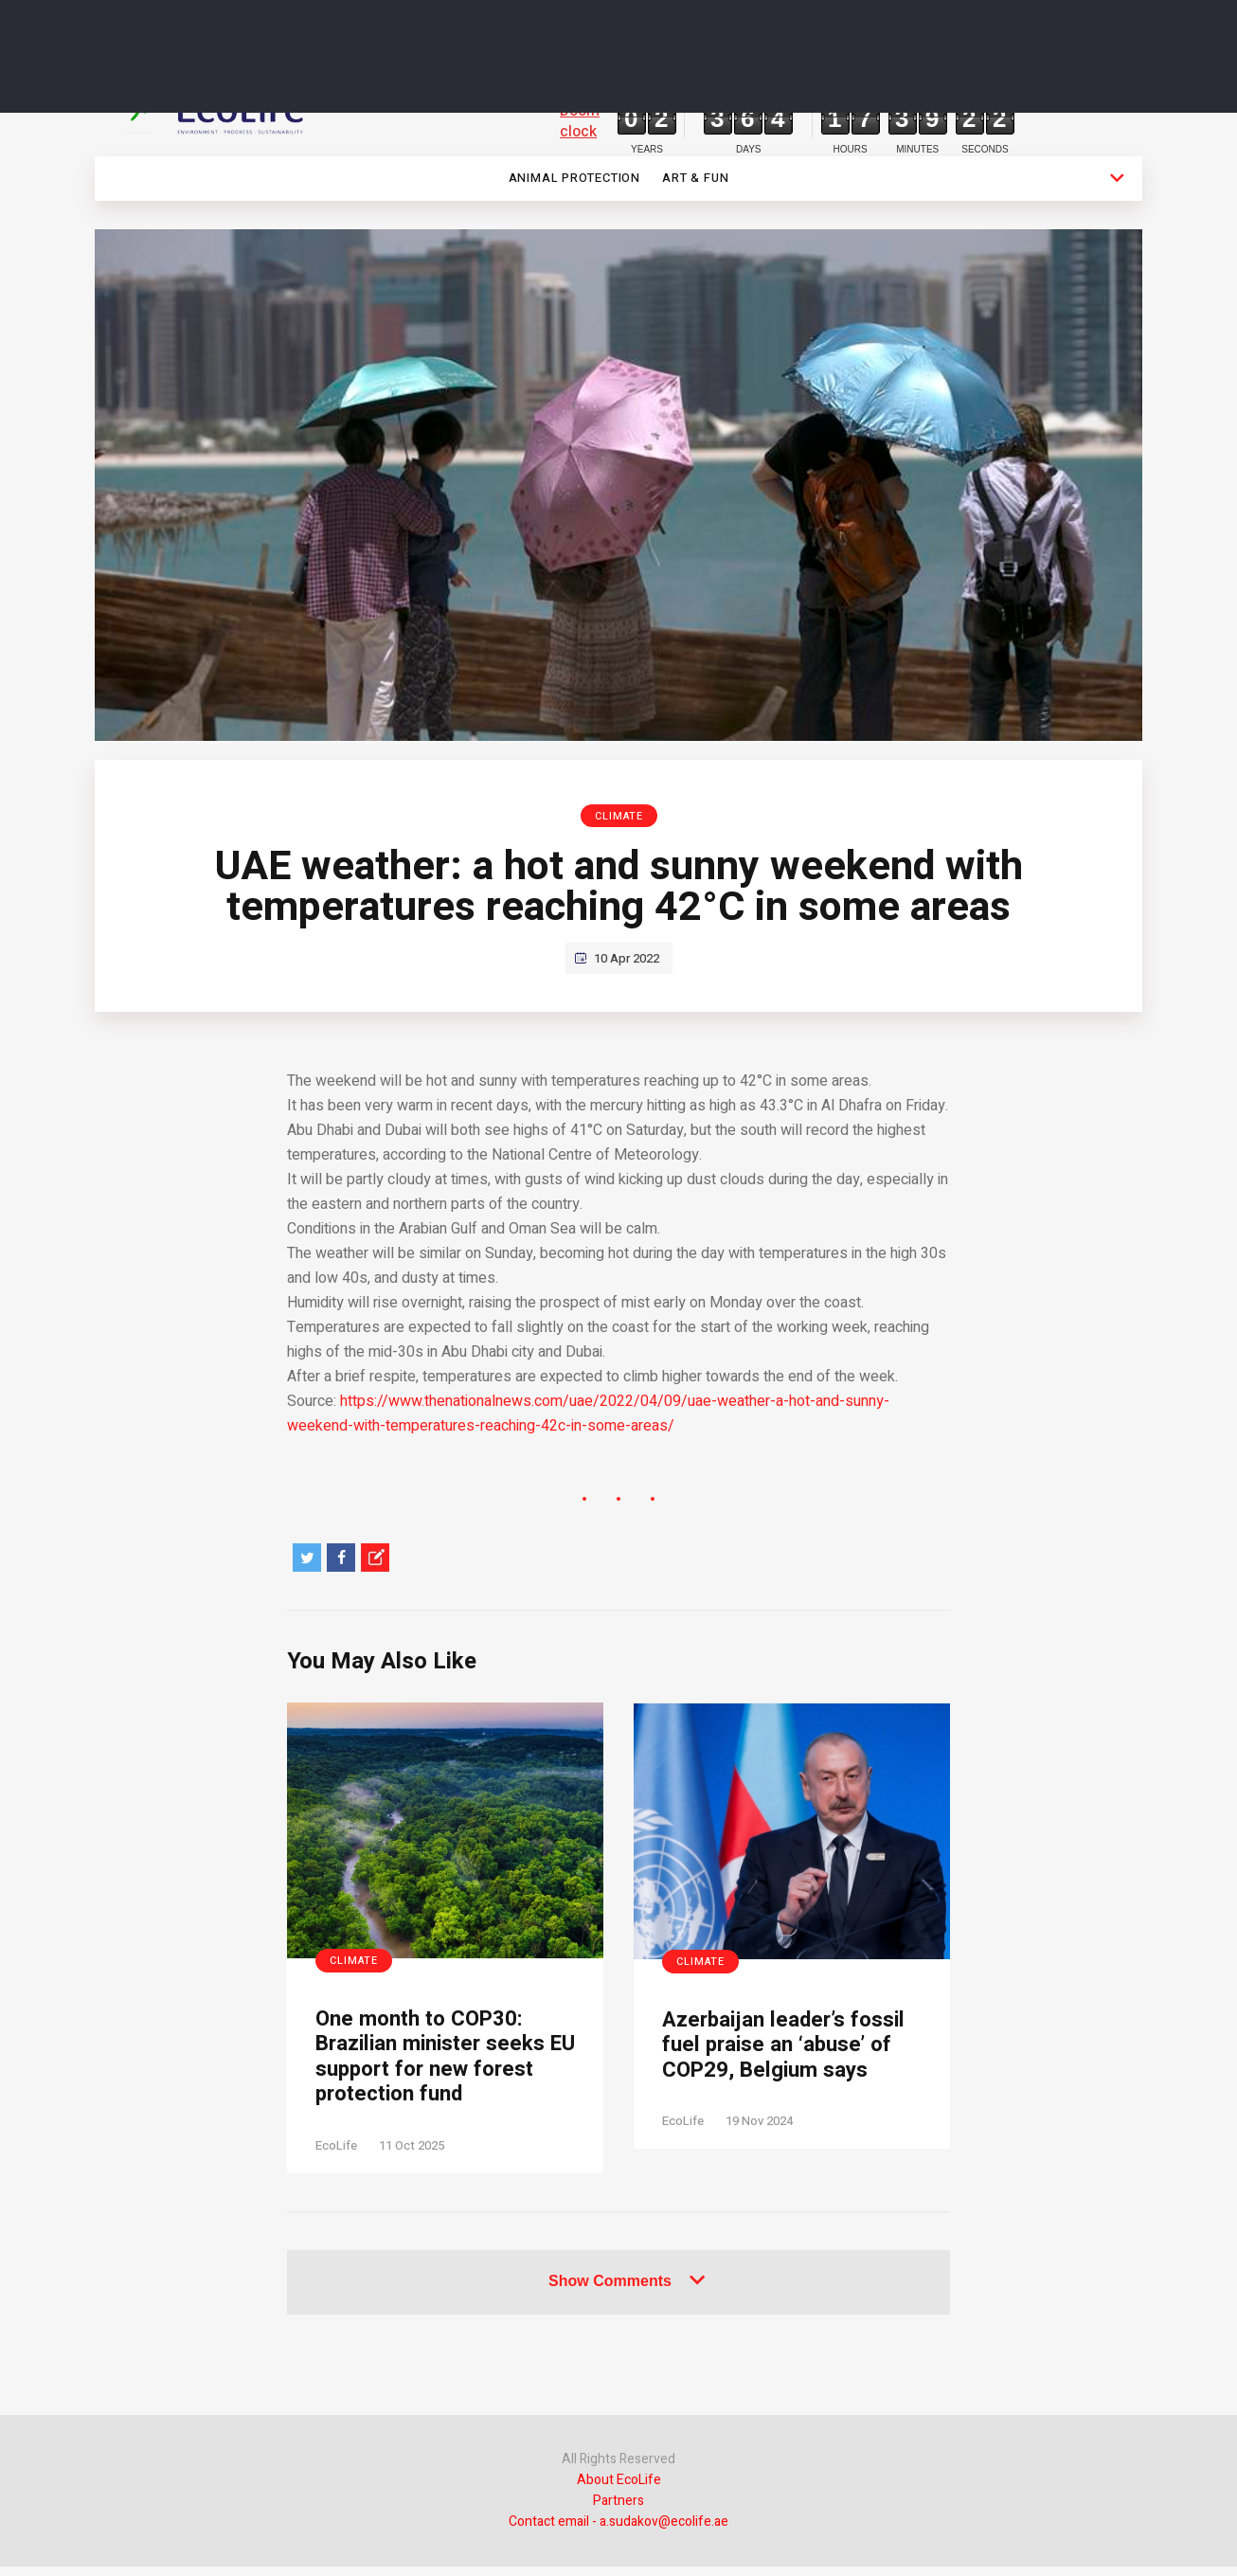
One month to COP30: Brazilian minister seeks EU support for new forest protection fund (439, 2061)
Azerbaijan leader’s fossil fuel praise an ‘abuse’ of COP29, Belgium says (764, 2062)
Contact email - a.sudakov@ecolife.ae (618, 2531)
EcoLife (336, 2154)
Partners (618, 2510)
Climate (619, 816)
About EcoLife (619, 2489)
